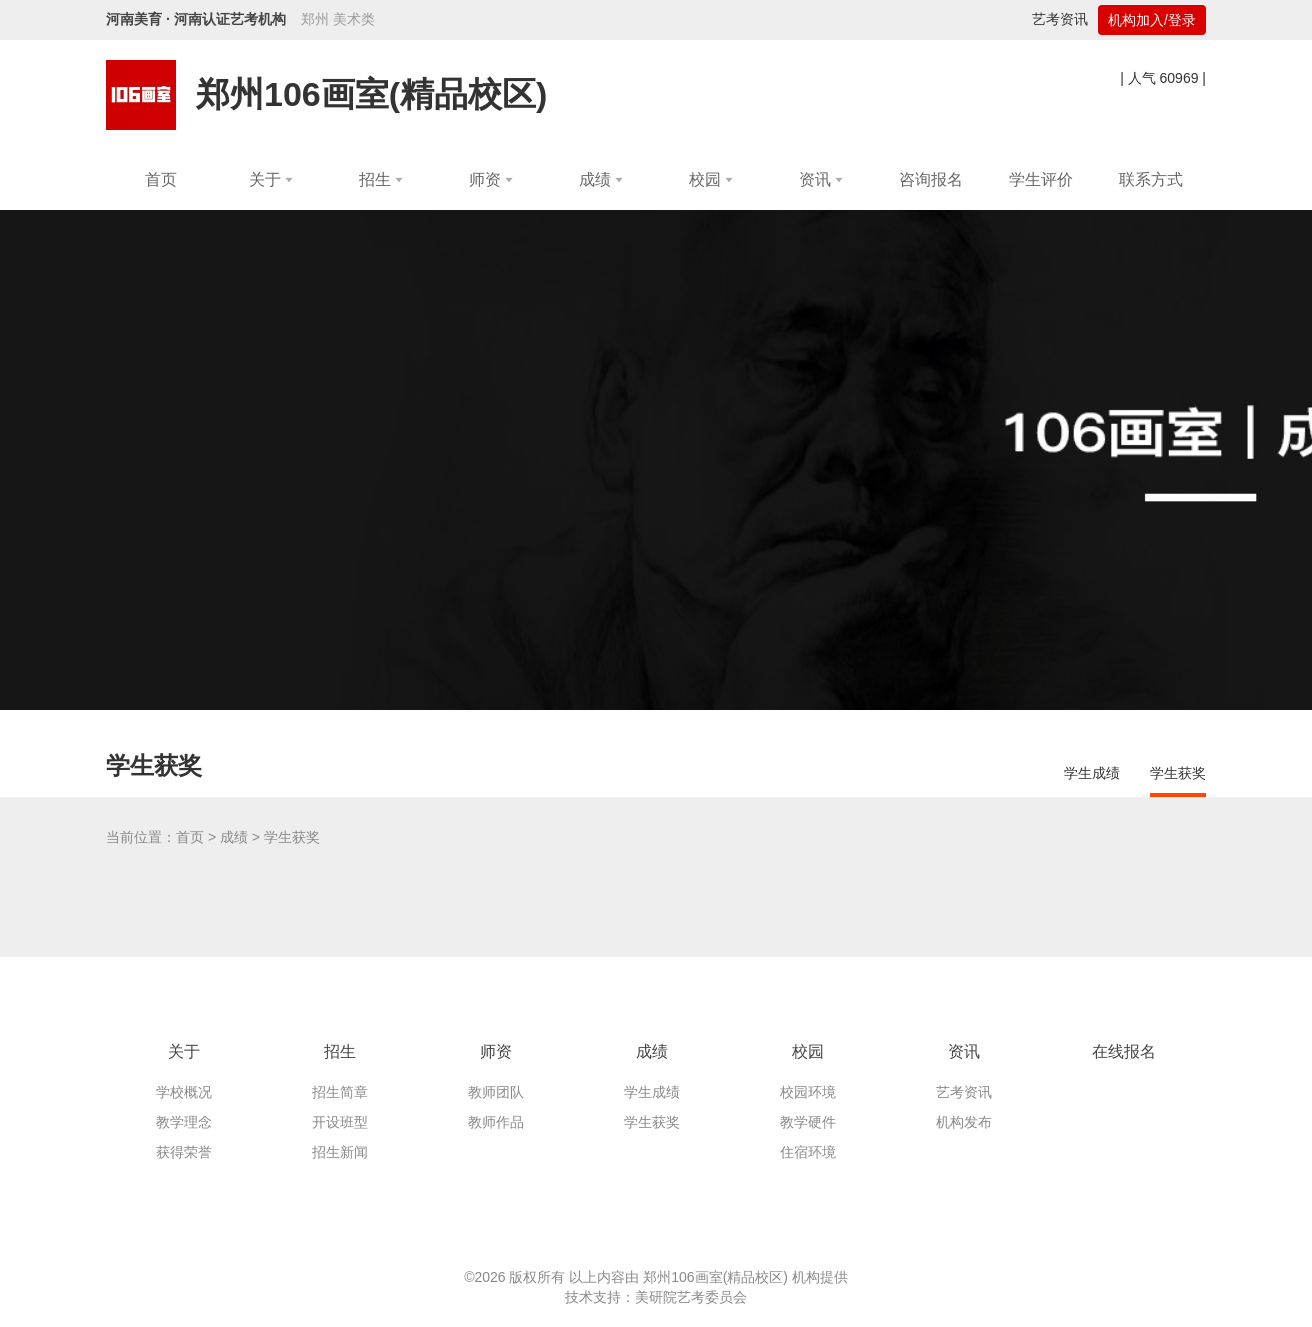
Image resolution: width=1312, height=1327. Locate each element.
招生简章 (340, 1092)
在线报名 (1124, 1051)
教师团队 (496, 1092)
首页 (190, 837)
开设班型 (340, 1122)
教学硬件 (808, 1122)
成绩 (234, 837)
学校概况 (184, 1092)
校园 (808, 1051)
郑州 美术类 (338, 19)
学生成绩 (1092, 773)
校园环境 (808, 1092)
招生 (340, 1051)
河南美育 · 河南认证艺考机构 (196, 19)
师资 (496, 1051)
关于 (184, 1051)
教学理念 (184, 1122)
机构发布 (964, 1122)
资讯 (964, 1051)
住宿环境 (808, 1152)
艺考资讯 (1060, 19)
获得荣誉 (184, 1152)
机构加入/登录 (1152, 20)
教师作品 (496, 1122)
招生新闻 (340, 1152)
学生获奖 (1178, 773)
